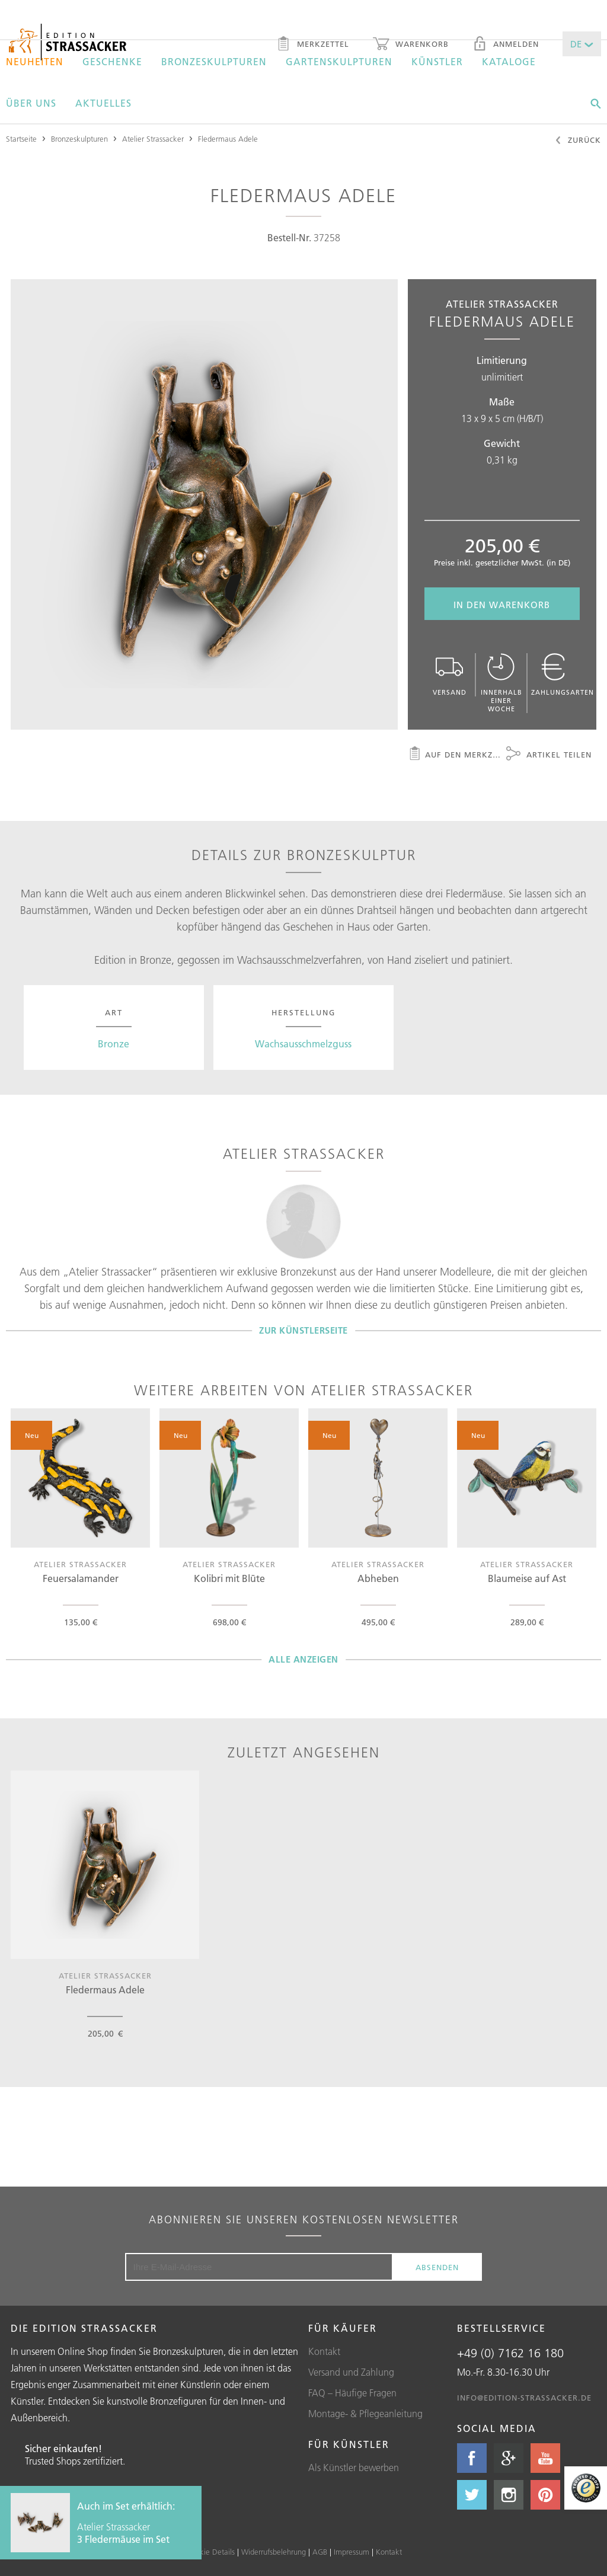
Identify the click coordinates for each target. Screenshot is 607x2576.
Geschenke (112, 62)
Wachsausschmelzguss (303, 1044)
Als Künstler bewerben (353, 2467)
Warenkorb (411, 45)
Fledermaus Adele (228, 138)
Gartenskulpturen (339, 62)
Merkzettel (312, 45)
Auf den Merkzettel (455, 755)
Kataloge (509, 62)
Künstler (437, 62)
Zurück (577, 141)
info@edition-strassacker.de (524, 2397)
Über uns (31, 103)
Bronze (113, 1044)
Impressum (351, 2551)
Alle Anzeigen (303, 1659)
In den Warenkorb (501, 605)
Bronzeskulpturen (214, 62)
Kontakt (324, 2351)
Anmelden (505, 45)
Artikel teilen (549, 755)
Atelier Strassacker (153, 138)
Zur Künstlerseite (303, 1330)
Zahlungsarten (562, 674)
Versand (449, 674)
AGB (319, 2551)
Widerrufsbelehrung (273, 2551)
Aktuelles (103, 103)
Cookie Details (210, 2551)
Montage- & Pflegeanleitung (365, 2414)
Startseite (21, 138)
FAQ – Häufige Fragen (352, 2393)
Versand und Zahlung (351, 2372)
